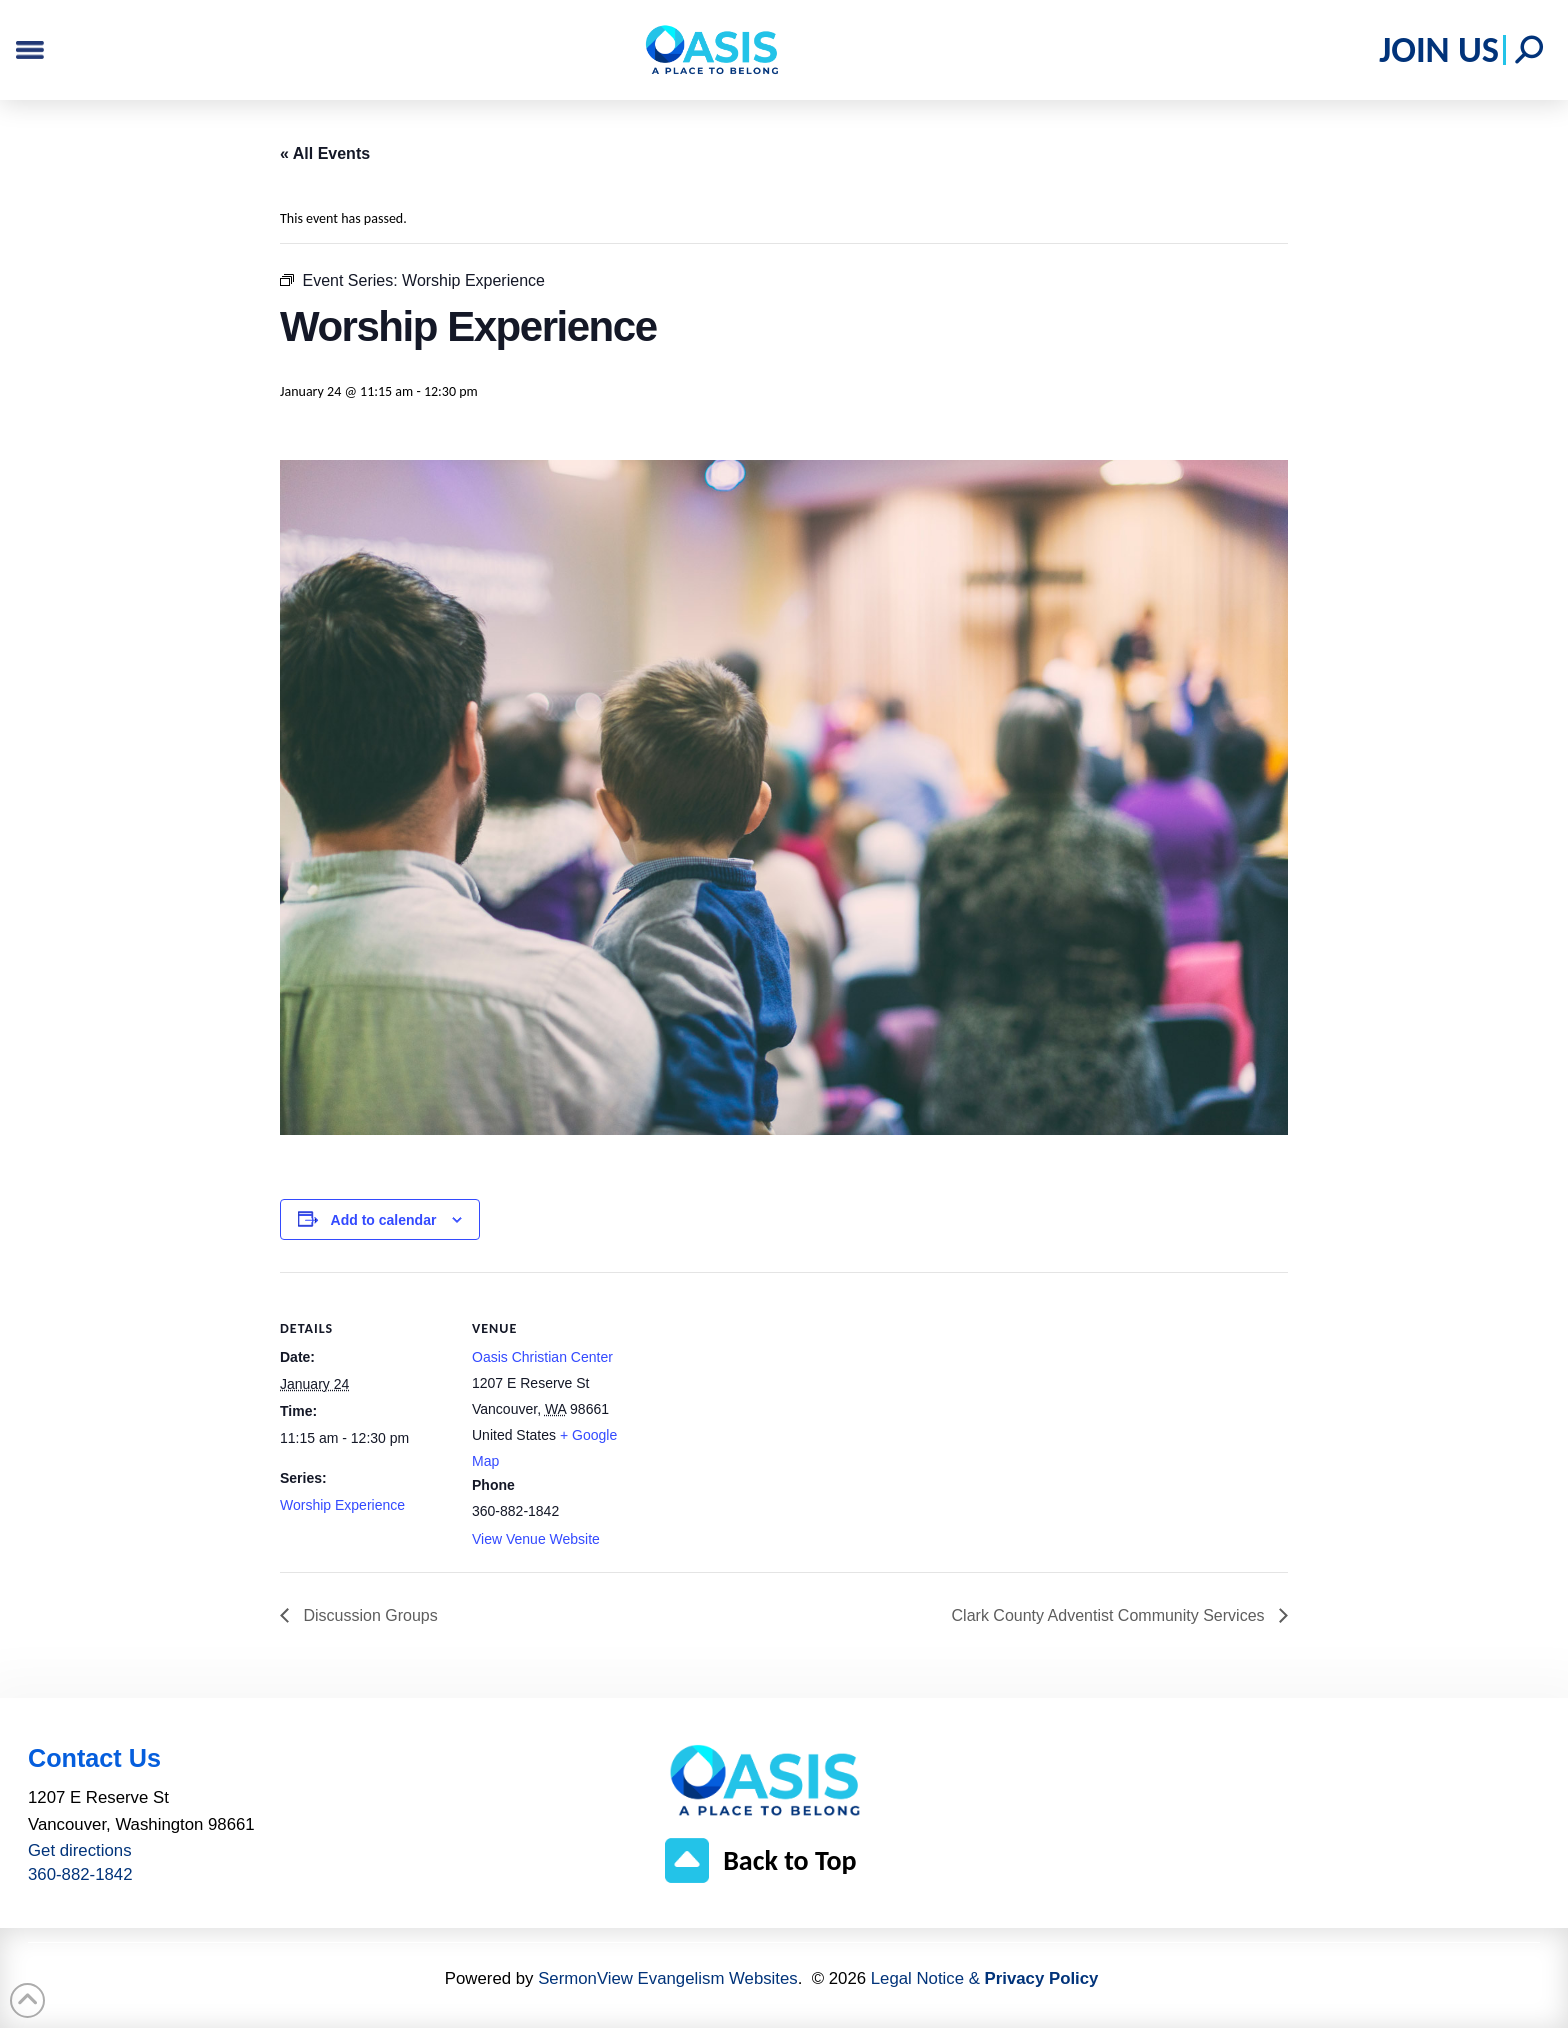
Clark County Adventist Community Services (1110, 1615)
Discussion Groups (368, 1615)
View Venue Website (536, 1539)
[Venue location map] (769, 1410)
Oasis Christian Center (542, 1357)
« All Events (325, 153)
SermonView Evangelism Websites (668, 1978)
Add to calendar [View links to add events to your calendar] (384, 1220)
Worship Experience (342, 1505)
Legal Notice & (985, 1978)
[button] (1529, 50)
